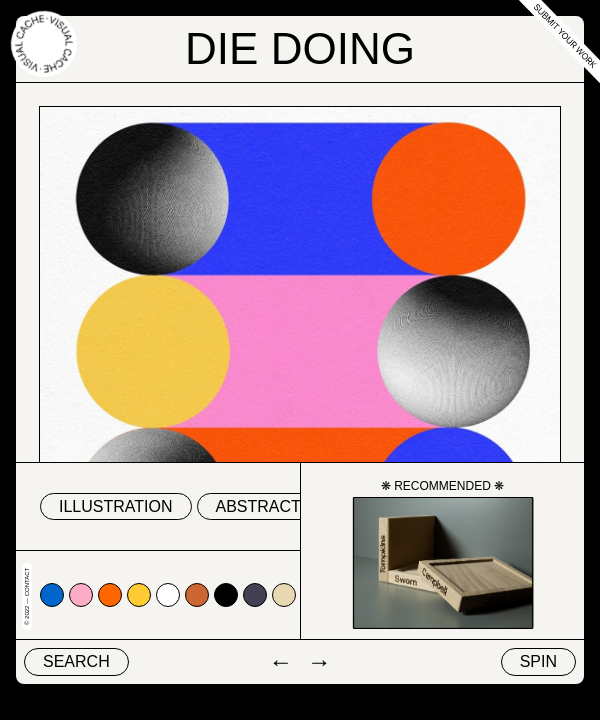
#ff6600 (110, 595)
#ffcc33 (139, 595)
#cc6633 (197, 595)
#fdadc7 (81, 595)
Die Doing (300, 48)
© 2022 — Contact (27, 596)
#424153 (255, 595)
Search (76, 661)
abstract (258, 506)
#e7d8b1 (284, 595)
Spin (538, 661)
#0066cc (52, 595)
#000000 (226, 595)
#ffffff (168, 595)
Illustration (116, 506)
